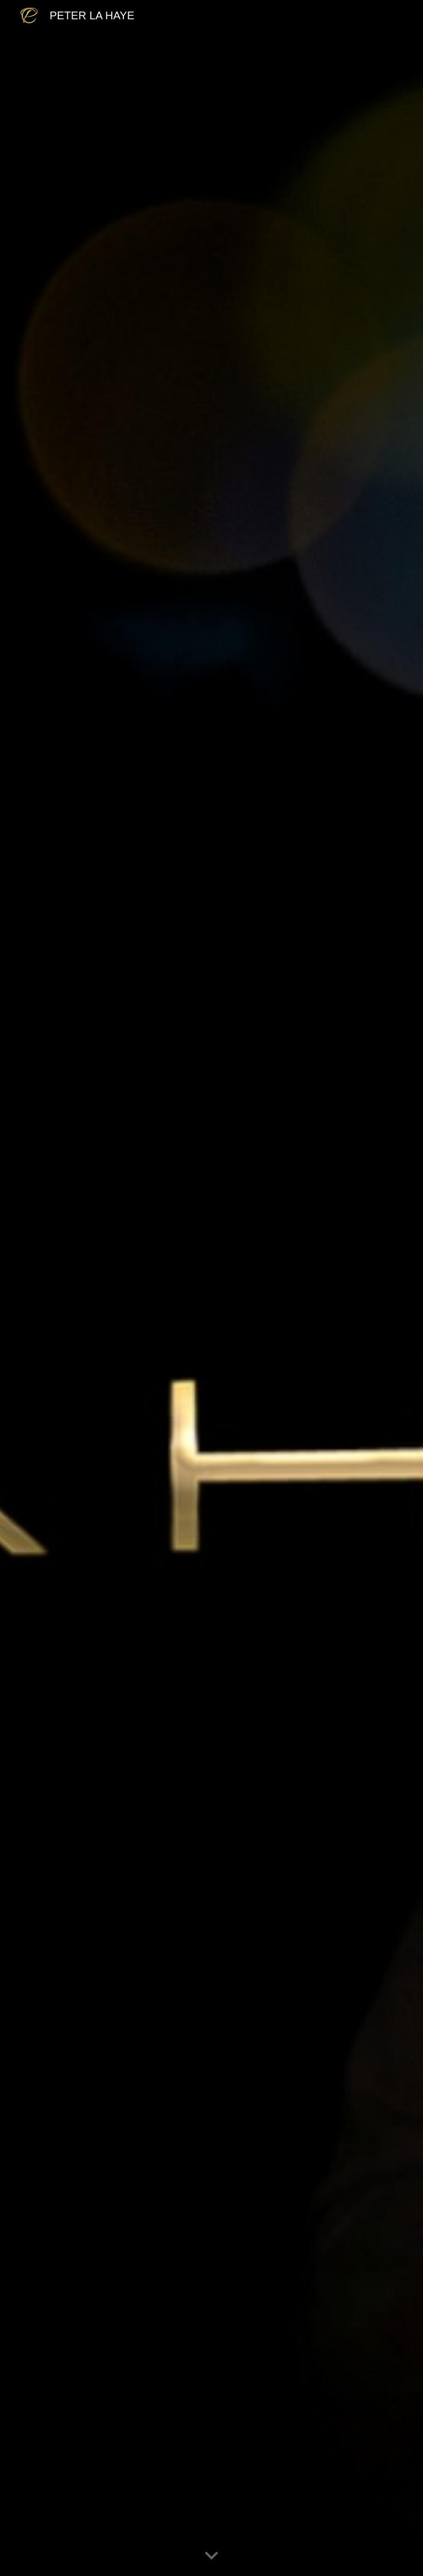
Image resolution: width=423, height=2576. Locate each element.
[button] (211, 2556)
